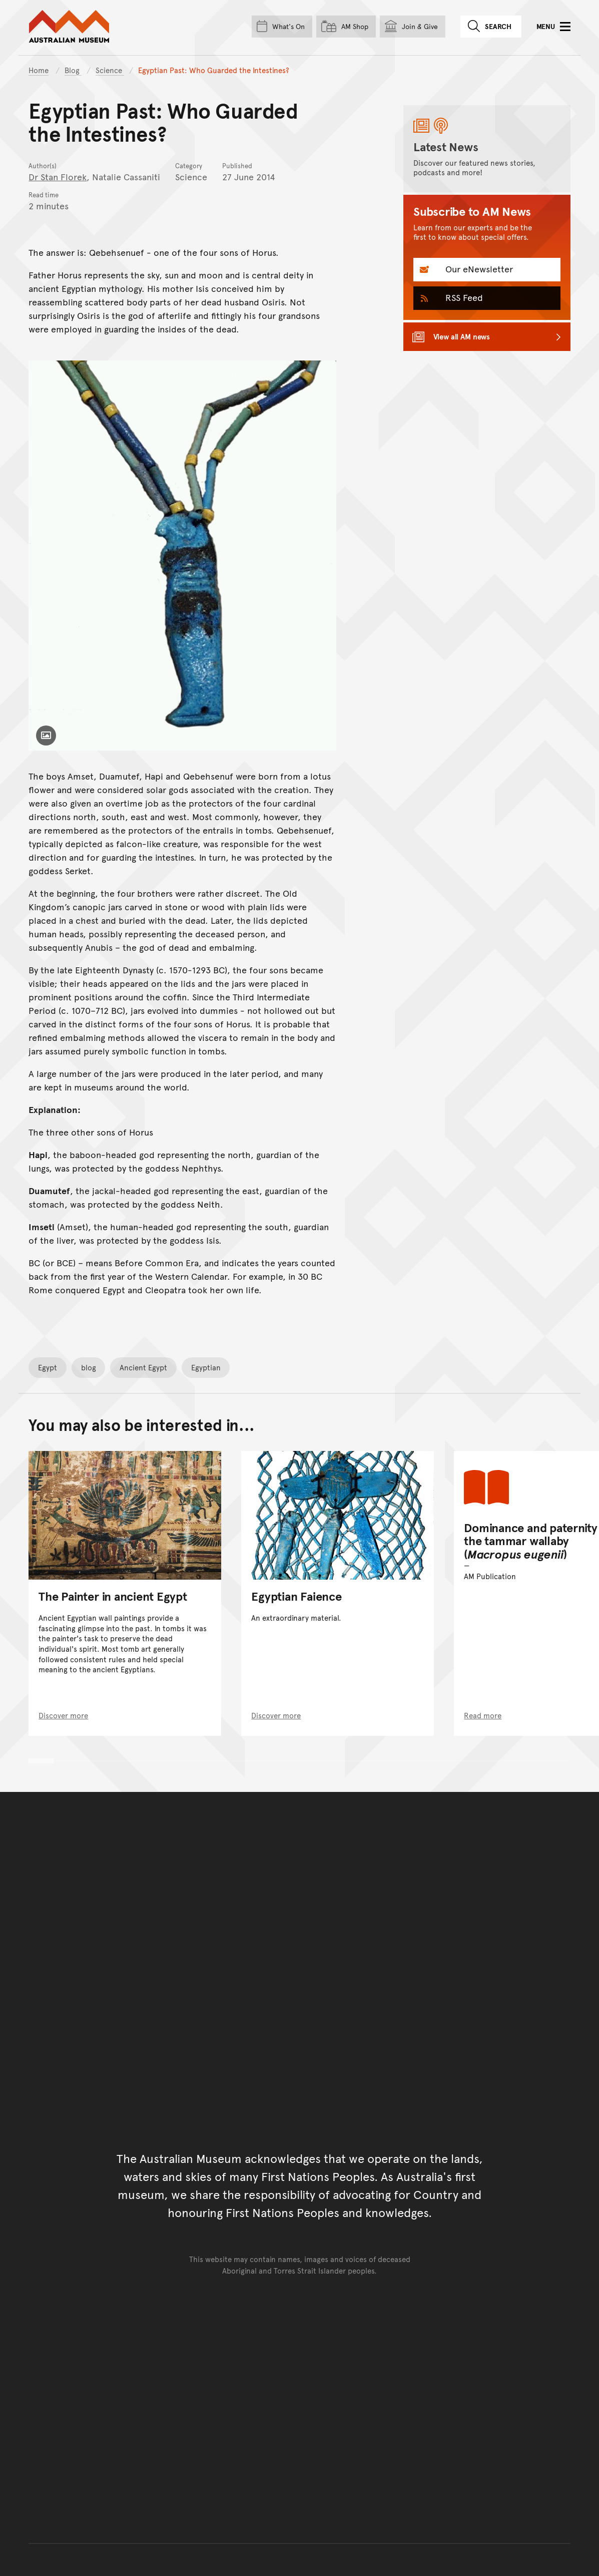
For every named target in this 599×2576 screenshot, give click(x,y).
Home (39, 70)
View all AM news (461, 336)
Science (110, 70)
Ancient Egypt (143, 1367)
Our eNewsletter (478, 268)
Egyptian (206, 1367)
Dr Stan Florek (58, 176)
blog (88, 1367)
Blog (73, 70)
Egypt (47, 1367)
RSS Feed (463, 297)
